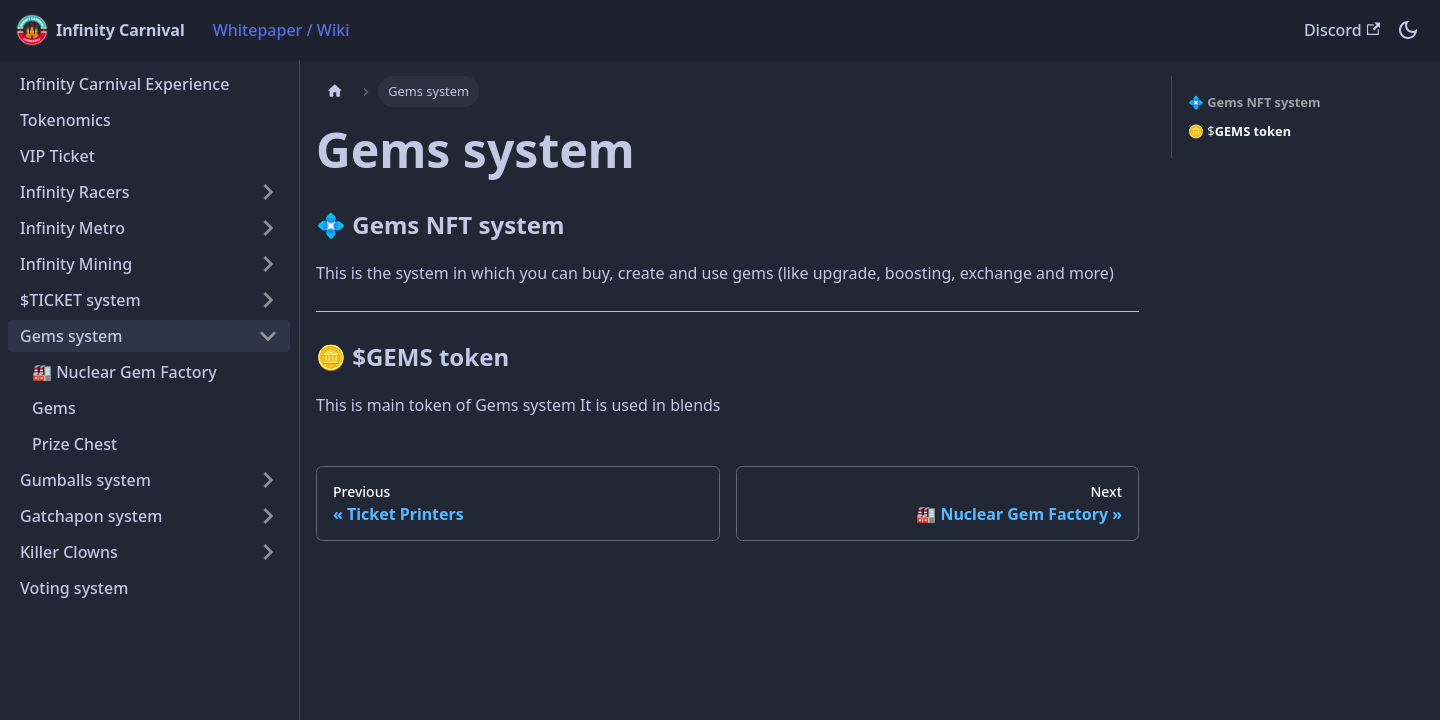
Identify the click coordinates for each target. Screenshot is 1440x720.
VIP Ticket (57, 156)
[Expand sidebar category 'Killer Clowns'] (268, 552)
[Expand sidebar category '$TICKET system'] (268, 300)
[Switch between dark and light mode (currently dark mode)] (1408, 30)
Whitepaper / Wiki (281, 30)
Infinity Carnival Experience (124, 84)
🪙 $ (1239, 131)
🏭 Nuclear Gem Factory (124, 372)
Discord (1342, 30)
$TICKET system (80, 300)
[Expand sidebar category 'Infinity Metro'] (268, 228)
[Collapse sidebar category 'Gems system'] (268, 336)
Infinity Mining (76, 264)
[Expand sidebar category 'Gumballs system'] (268, 480)
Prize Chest (74, 444)
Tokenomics (65, 120)
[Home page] (335, 91)
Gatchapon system (91, 516)
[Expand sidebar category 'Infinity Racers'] (268, 192)
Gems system (71, 336)
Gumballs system (85, 480)
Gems (54, 408)
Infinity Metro (72, 228)
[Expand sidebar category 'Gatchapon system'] (268, 516)
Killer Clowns (69, 552)
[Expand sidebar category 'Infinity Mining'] (268, 264)
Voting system (74, 588)
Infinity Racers (75, 192)
